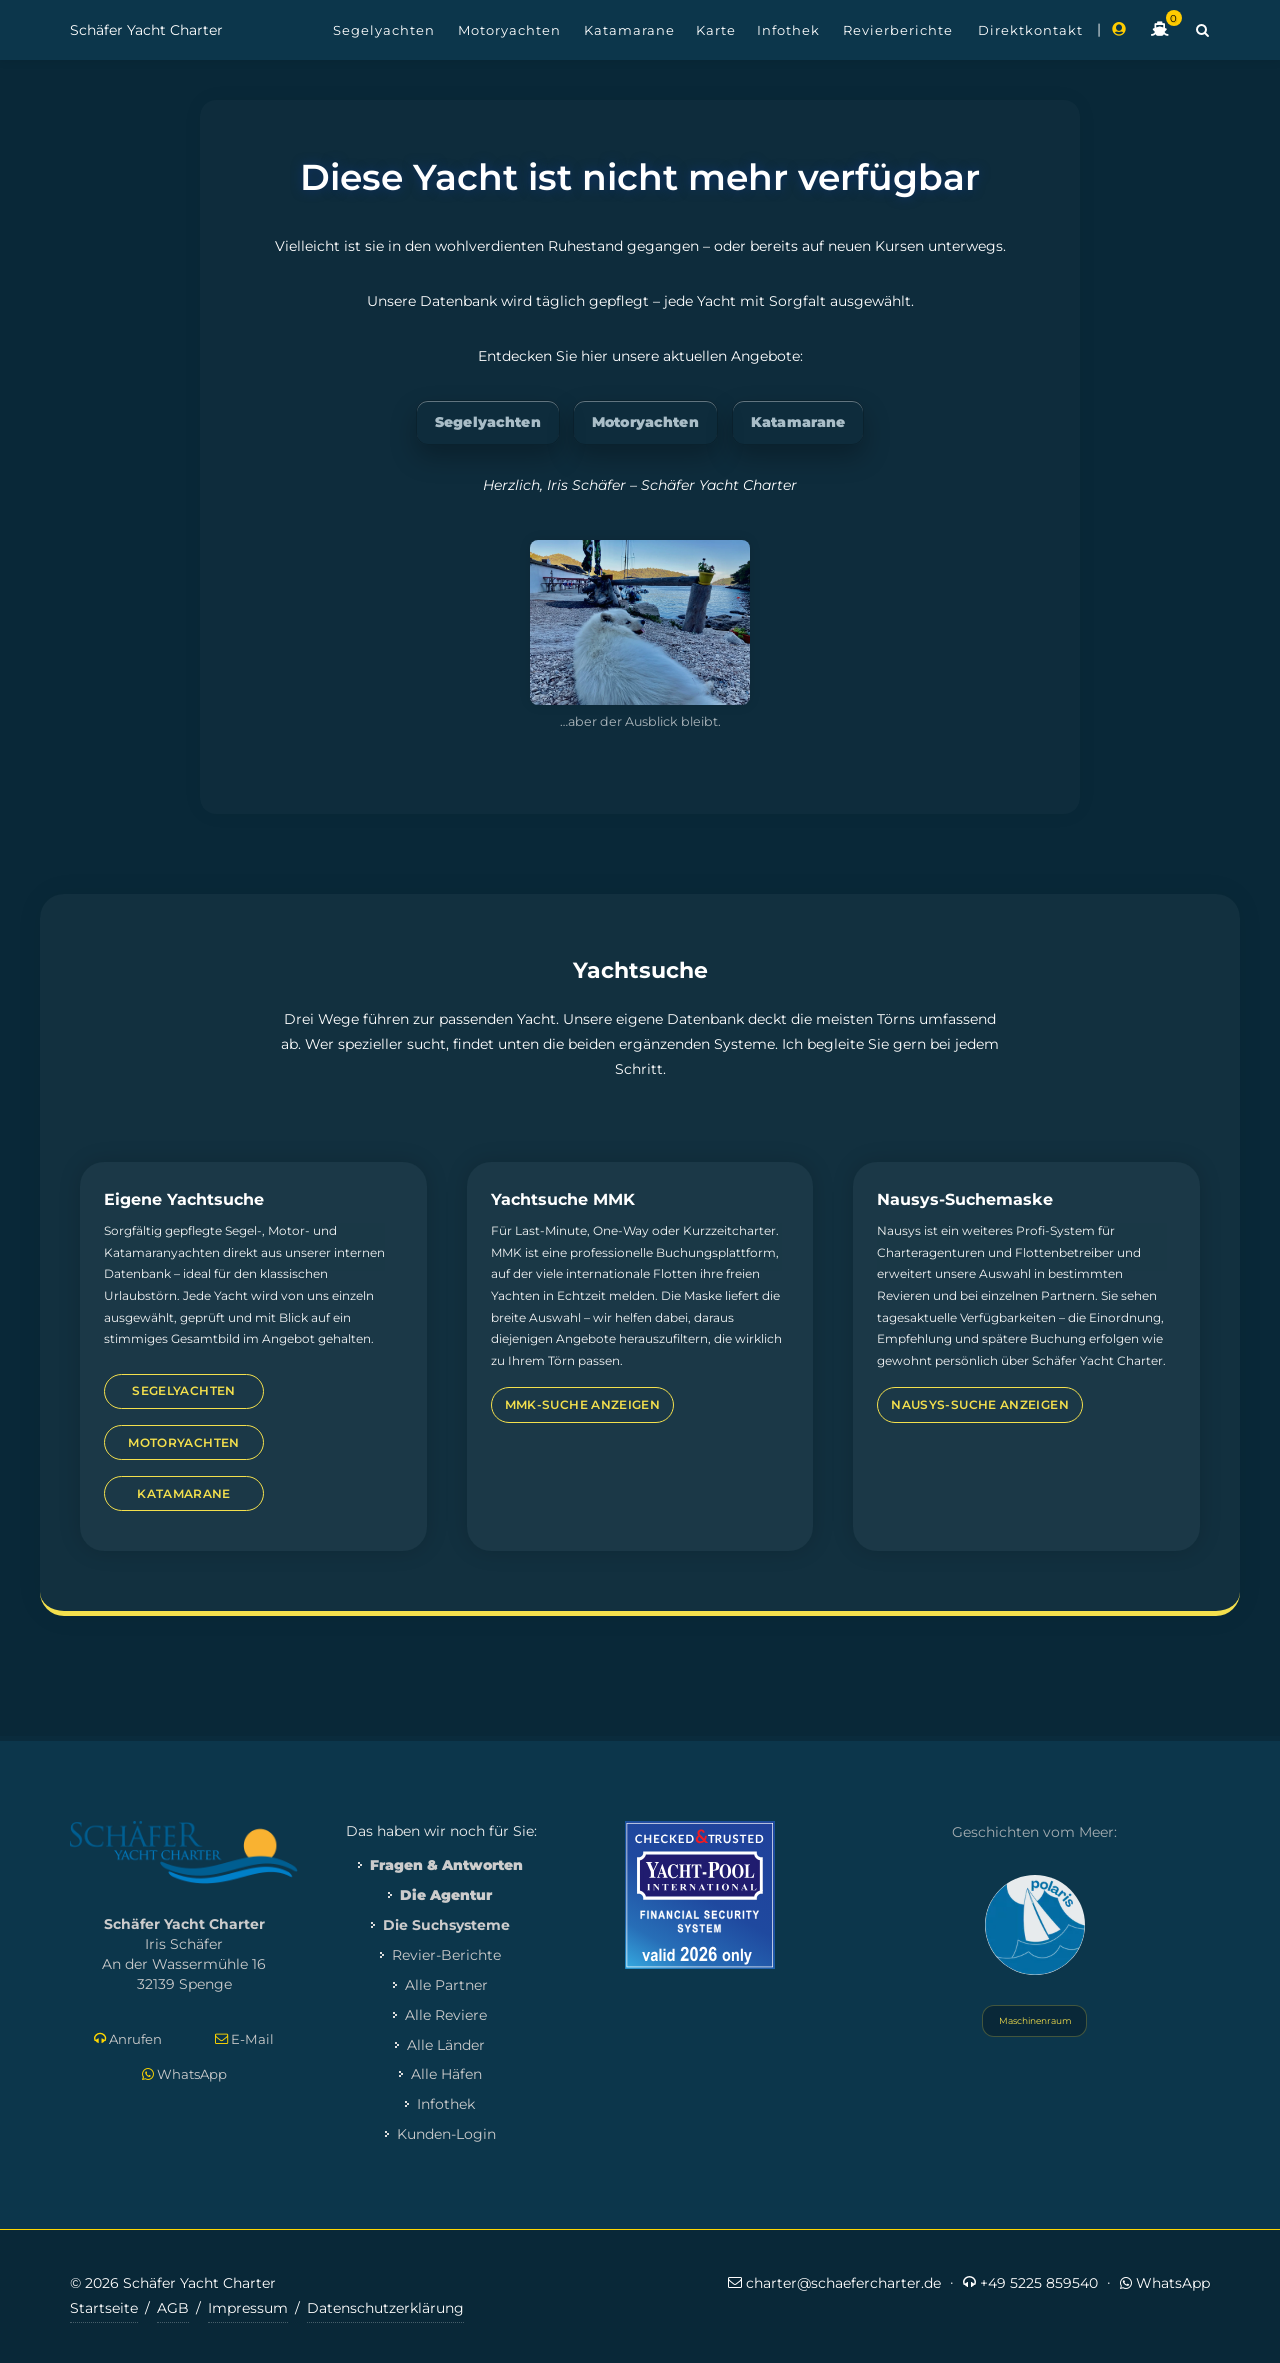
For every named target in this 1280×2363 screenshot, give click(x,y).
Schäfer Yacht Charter (146, 30)
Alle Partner (446, 1985)
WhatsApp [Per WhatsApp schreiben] (184, 2074)
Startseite (104, 2308)
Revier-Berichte (446, 1955)
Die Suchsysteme (446, 1925)
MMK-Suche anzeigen (582, 1404)
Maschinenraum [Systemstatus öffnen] (1034, 2020)
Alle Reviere (446, 2015)
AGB (173, 2308)
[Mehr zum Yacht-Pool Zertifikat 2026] (700, 1894)
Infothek (446, 2104)
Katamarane (798, 422)
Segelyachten (488, 422)
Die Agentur (446, 1895)
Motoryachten (645, 422)
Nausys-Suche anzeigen (980, 1404)
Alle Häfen (446, 2074)
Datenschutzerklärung (385, 2308)
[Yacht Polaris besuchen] (1035, 1925)
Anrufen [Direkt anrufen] (128, 2039)
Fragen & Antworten (446, 1865)
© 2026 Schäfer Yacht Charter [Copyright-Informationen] (173, 2283)
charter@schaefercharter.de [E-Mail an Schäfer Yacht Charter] (834, 2282)
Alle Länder (446, 2045)
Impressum (248, 2308)
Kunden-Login (446, 2134)
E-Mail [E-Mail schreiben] (244, 2039)
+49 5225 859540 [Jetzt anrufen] (1030, 2282)
